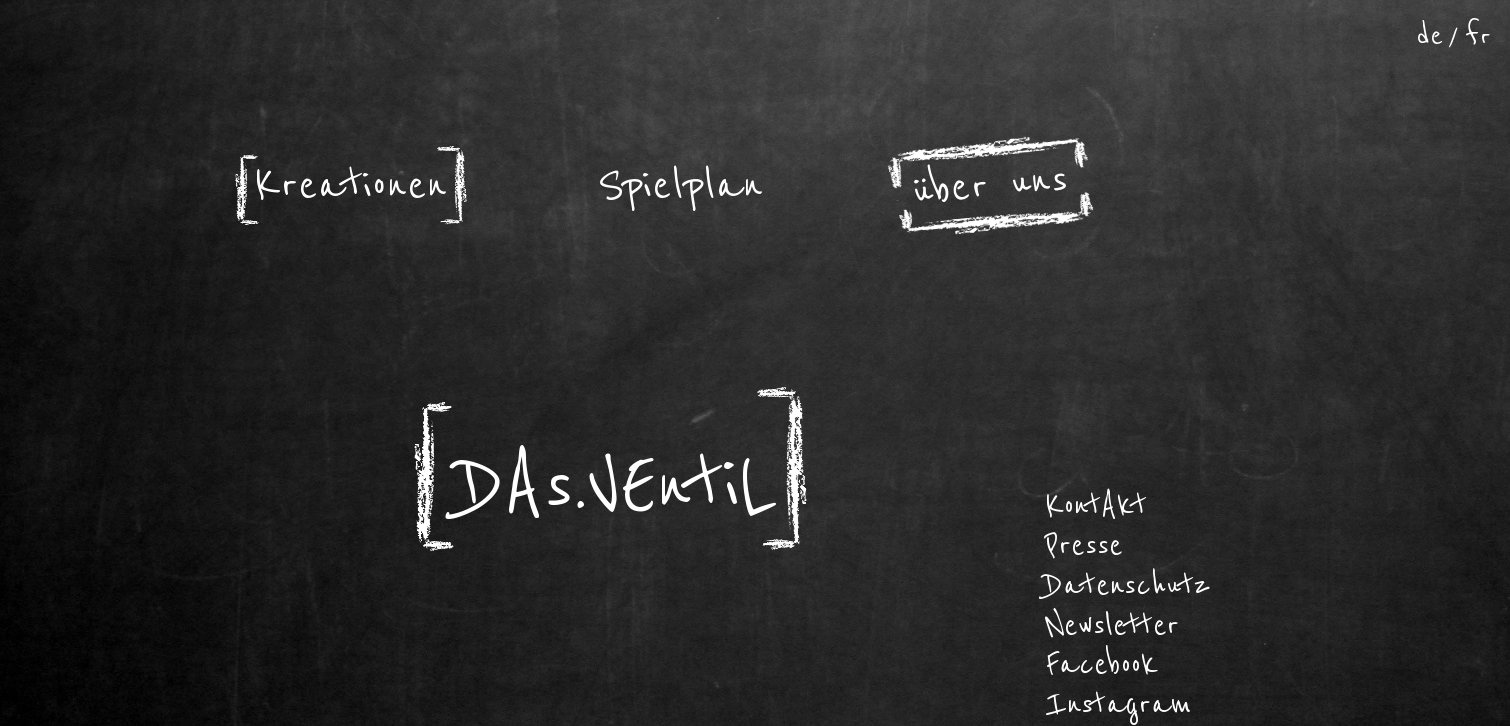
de (1429, 35)
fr (1478, 35)
